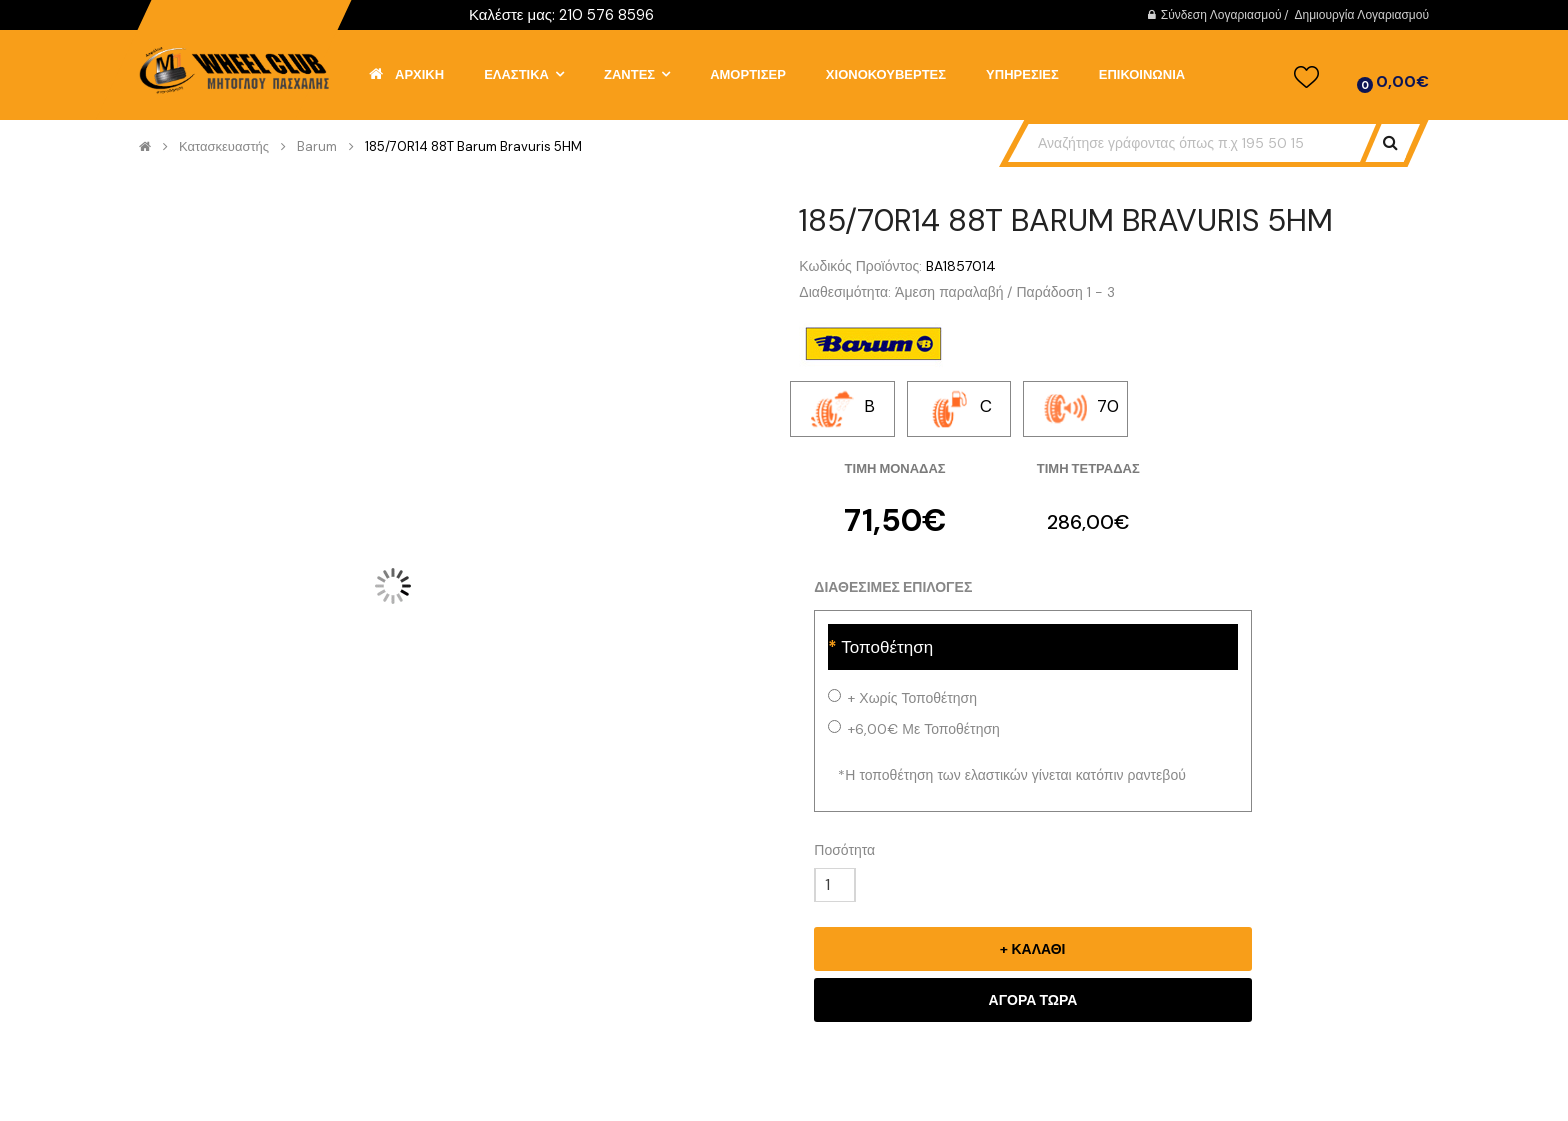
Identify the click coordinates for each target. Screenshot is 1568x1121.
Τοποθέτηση (887, 647)
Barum (317, 147)
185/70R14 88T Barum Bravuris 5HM (473, 147)
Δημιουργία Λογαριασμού (1361, 15)
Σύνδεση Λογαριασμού (1221, 15)
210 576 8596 (606, 15)
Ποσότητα (844, 850)
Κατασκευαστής (224, 147)
